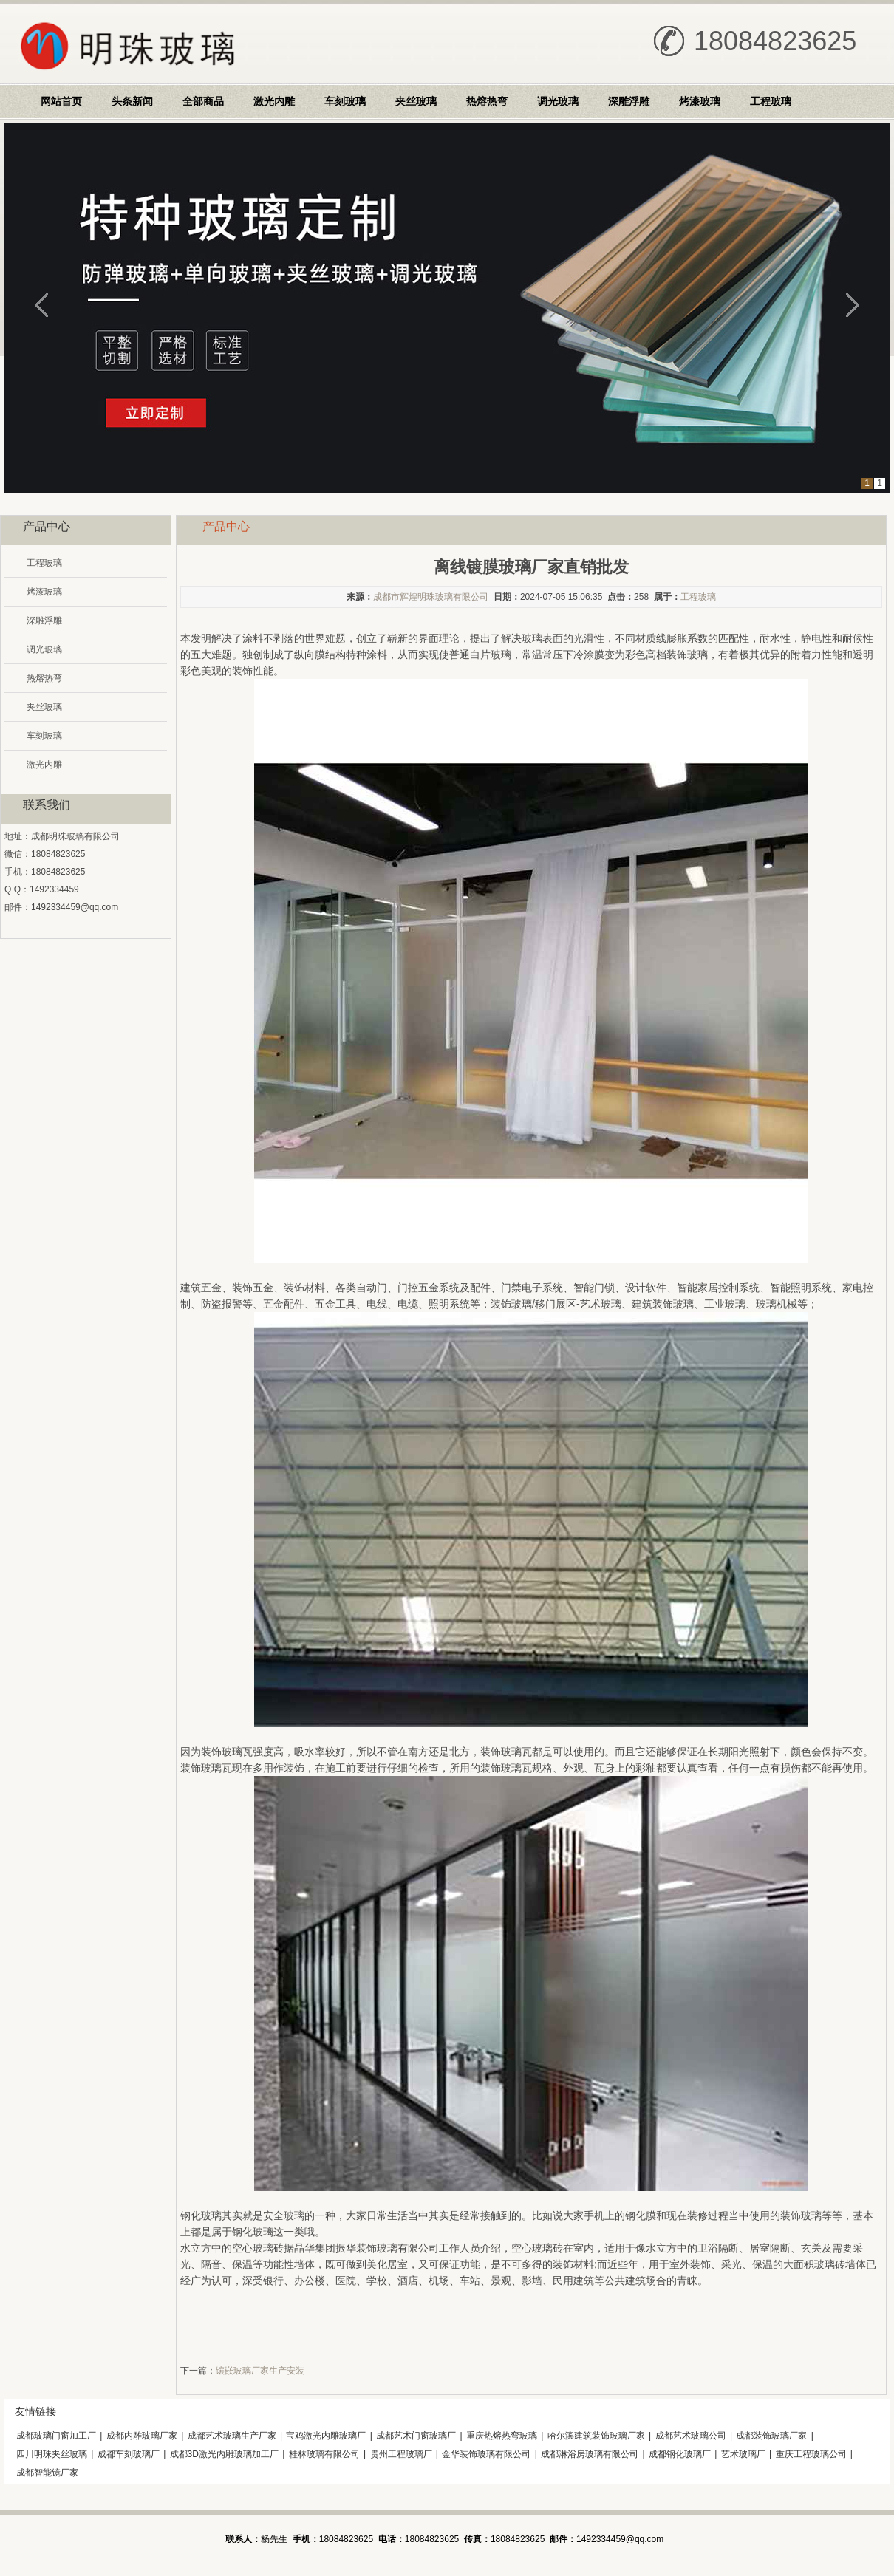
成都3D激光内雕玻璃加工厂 (224, 2454)
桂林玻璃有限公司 (324, 2454)
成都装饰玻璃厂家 (771, 2435)
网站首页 (61, 101)
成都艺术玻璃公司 (690, 2435)
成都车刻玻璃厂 (129, 2454)
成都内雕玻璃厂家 (141, 2435)
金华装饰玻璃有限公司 (486, 2454)
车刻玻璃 (345, 101)
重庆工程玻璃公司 (811, 2454)
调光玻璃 (558, 101)
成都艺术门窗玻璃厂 (416, 2435)
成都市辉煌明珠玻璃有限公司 (430, 597)
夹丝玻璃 (416, 101)
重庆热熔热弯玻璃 (501, 2435)
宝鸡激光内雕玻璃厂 (326, 2435)
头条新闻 (132, 101)
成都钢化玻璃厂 (680, 2454)
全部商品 (203, 101)
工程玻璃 (770, 101)
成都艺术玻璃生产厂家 (232, 2435)
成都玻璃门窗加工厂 (56, 2435)
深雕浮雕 (628, 101)
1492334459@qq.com (74, 907)
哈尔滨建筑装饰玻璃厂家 (596, 2435)
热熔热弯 (487, 101)
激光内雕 (274, 101)
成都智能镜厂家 (47, 2472)
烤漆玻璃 (699, 101)
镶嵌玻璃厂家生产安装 (260, 2370)
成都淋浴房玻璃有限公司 (589, 2454)
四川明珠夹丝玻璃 (51, 2454)
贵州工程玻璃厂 (401, 2454)
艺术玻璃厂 (743, 2454)
